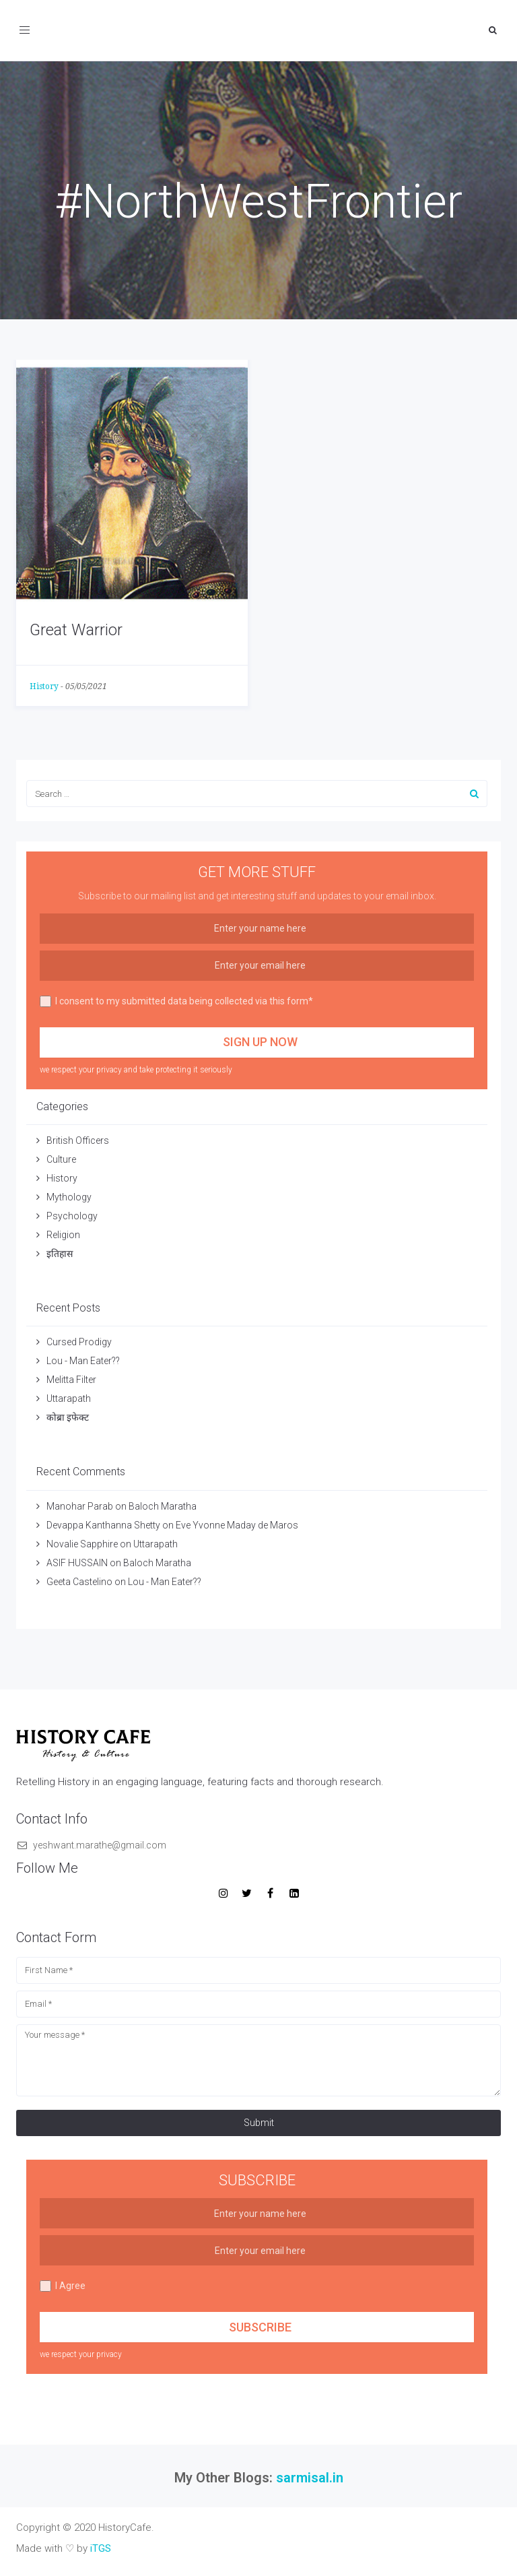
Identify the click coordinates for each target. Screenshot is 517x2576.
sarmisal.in (309, 2478)
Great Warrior (76, 629)
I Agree (62, 2286)
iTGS (100, 2548)
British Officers (77, 1140)
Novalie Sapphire (82, 1544)
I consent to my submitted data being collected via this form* (176, 1001)
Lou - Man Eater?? (83, 1360)
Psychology (72, 1216)
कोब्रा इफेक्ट (67, 1417)
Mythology (69, 1197)
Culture (61, 1159)
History (44, 686)
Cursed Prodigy (79, 1342)
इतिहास (60, 1253)
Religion (63, 1234)
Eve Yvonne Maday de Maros (237, 1525)
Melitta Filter (71, 1379)
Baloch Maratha (164, 1506)
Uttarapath (68, 1398)
